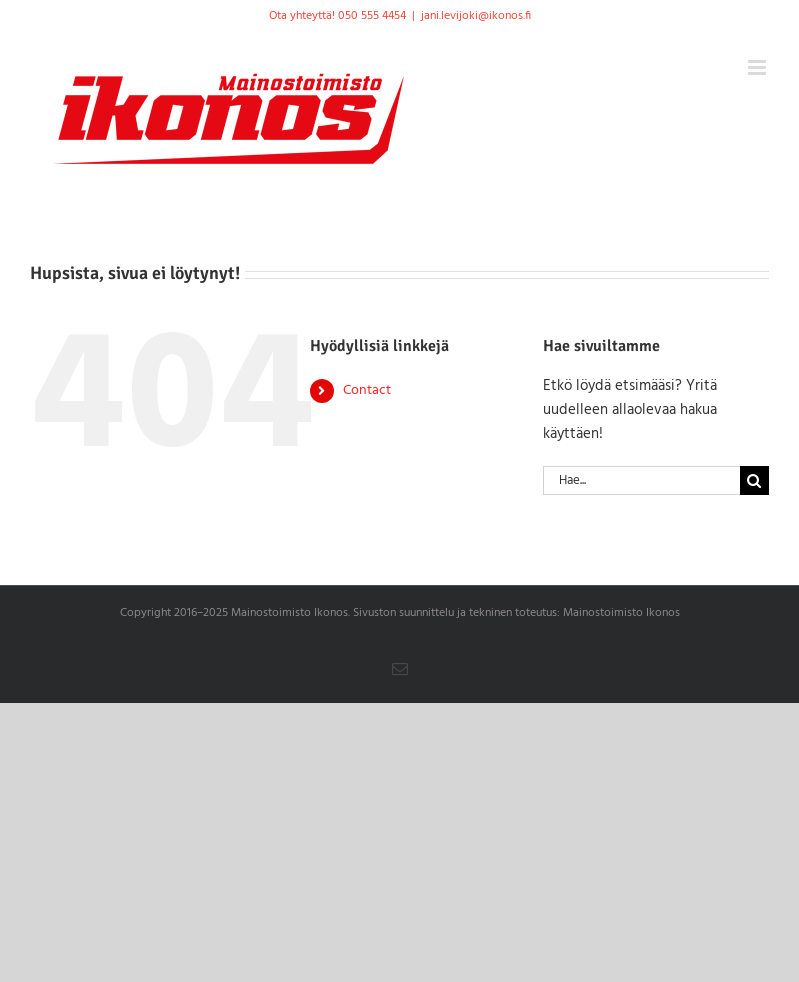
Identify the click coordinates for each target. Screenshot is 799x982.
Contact (367, 390)
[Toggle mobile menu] (758, 67)
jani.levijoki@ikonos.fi (476, 16)
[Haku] (754, 480)
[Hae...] (641, 480)
